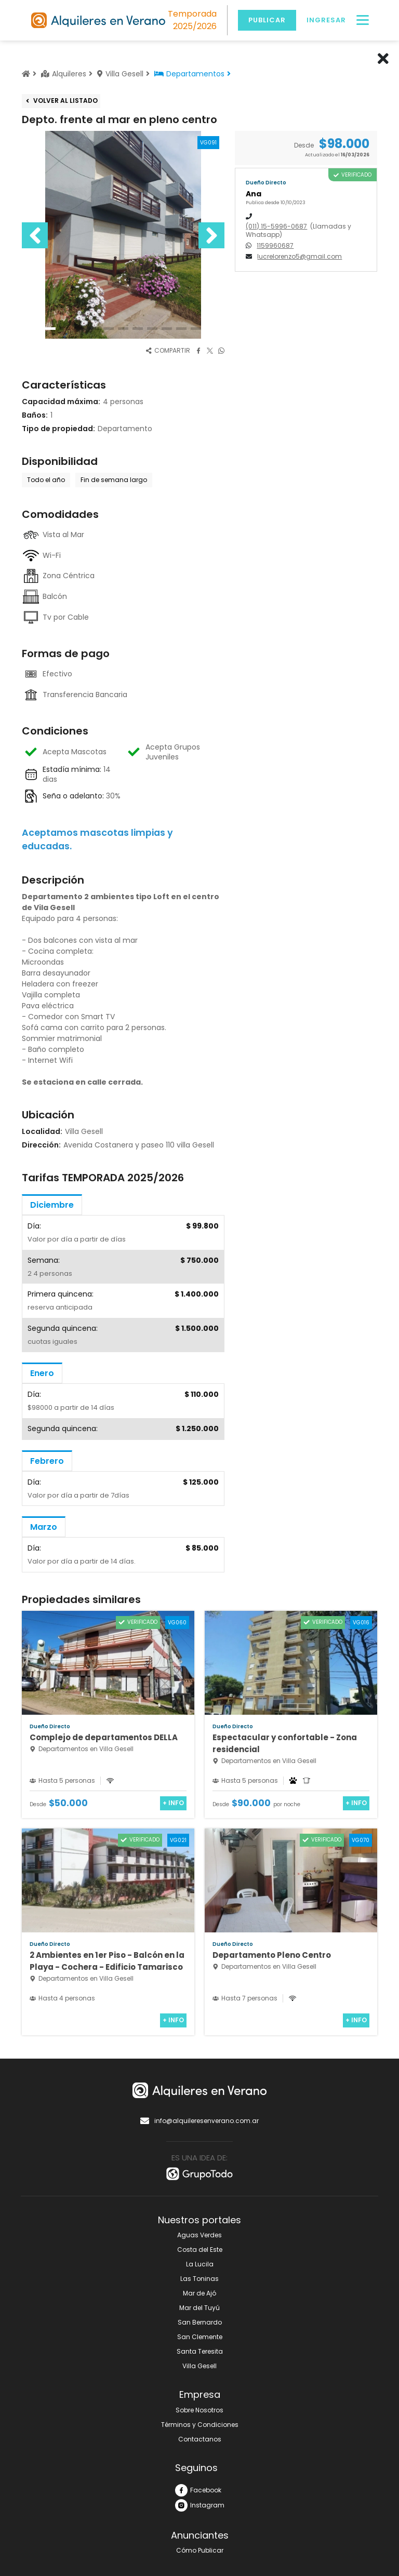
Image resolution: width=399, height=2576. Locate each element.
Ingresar (326, 20)
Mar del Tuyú (199, 2307)
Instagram (199, 2505)
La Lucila (200, 2264)
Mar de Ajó (199, 2293)
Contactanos (199, 2439)
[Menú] (362, 20)
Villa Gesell (199, 2365)
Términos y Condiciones (199, 2424)
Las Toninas (199, 2278)
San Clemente (199, 2336)
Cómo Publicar (199, 2550)
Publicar (267, 20)
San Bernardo (200, 2322)
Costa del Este (199, 2249)
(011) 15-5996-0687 (276, 226)
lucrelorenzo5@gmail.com (299, 256)
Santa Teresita (200, 2351)
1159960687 (275, 245)
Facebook (198, 2490)
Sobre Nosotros (199, 2410)
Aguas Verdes (199, 2235)
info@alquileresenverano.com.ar (199, 2121)
